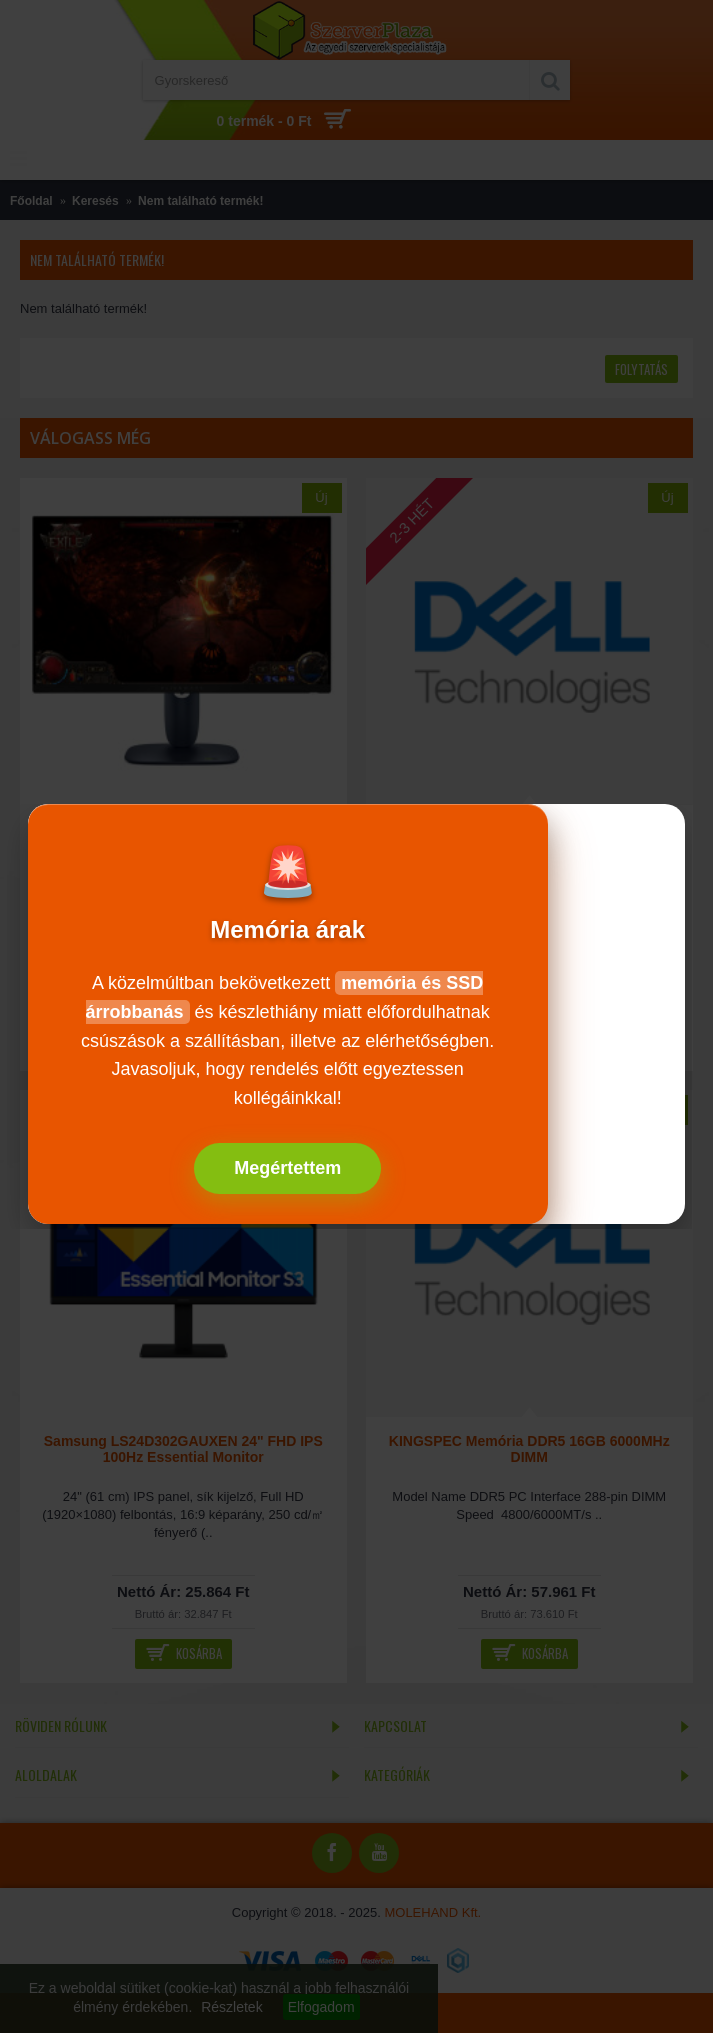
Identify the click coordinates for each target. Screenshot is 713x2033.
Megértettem (287, 1168)
